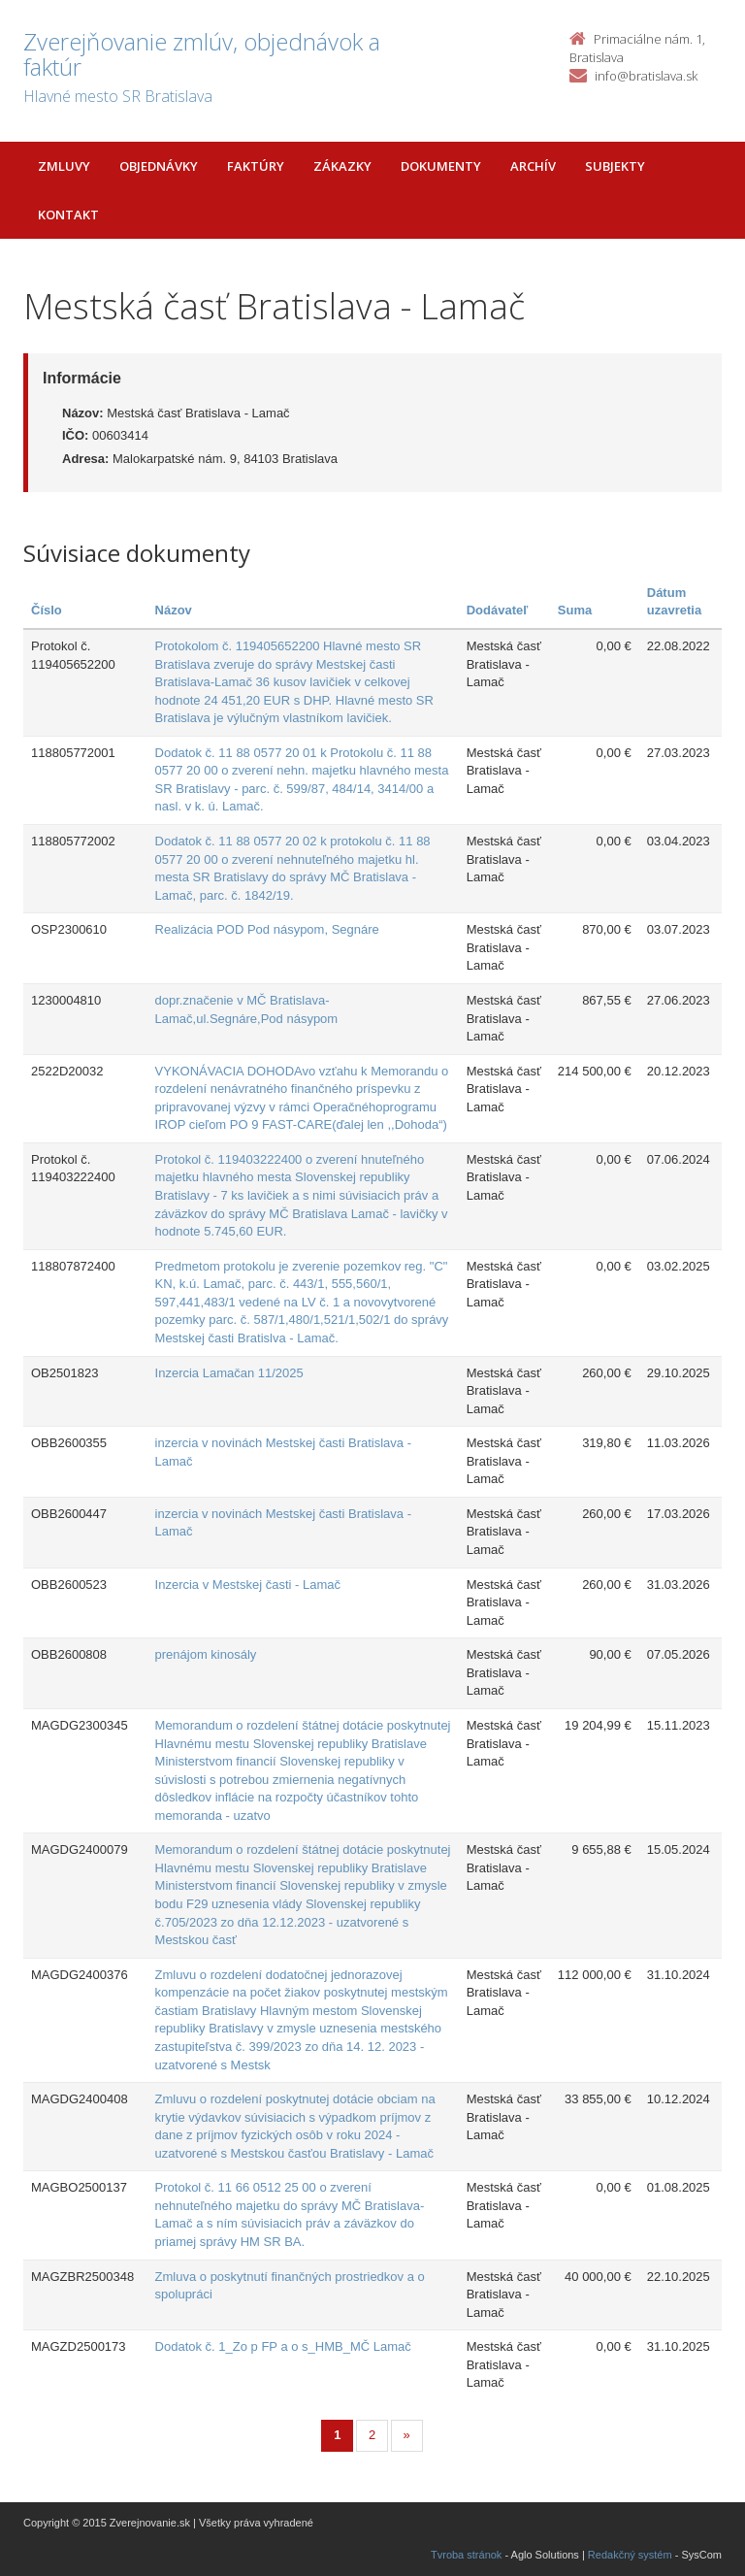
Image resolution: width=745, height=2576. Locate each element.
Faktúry (255, 166)
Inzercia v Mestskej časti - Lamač (247, 1584)
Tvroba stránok (466, 2554)
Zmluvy (64, 166)
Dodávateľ (498, 610)
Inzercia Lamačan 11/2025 (229, 1373)
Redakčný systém (630, 2554)
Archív (533, 166)
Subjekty (615, 166)
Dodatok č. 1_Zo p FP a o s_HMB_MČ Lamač (283, 2346)
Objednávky (158, 166)
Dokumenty (441, 166)
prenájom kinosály (206, 1654)
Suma (575, 610)
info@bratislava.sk (646, 75)
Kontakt (68, 214)
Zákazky (342, 166)
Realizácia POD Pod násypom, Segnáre (267, 929)
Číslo (46, 610)
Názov (173, 610)
